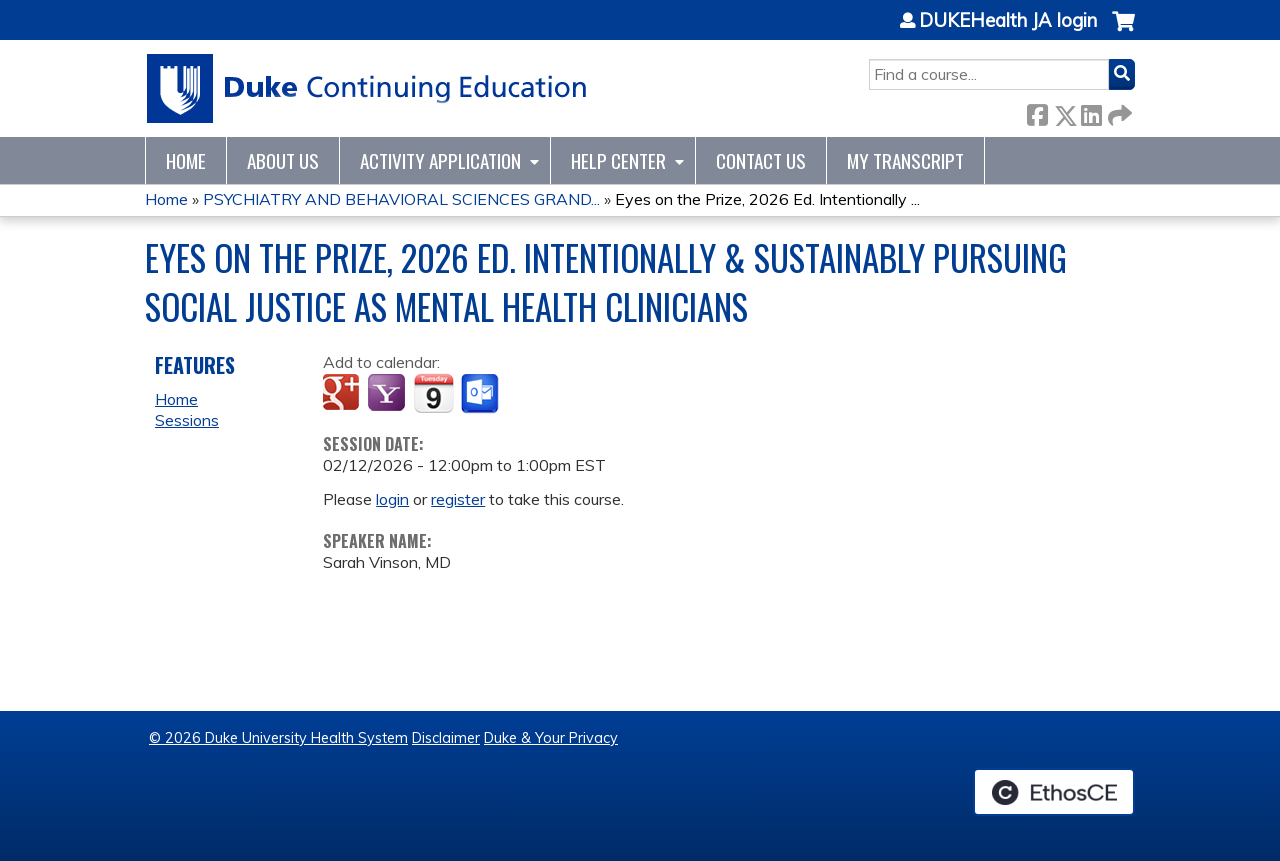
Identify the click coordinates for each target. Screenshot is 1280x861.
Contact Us (761, 160)
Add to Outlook (481, 394)
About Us (283, 160)
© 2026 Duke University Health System (278, 738)
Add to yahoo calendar (388, 394)
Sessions (187, 420)
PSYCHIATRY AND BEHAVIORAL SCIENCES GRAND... (401, 199)
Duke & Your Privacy (551, 738)
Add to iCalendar (433, 393)
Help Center (618, 160)
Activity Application (440, 160)
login (392, 499)
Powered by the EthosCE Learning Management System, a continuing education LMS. (1054, 792)
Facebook (1037, 111)
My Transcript (905, 160)
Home (186, 160)
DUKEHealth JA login (1008, 21)
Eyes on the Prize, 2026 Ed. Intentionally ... (767, 199)
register (458, 499)
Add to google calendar (343, 394)
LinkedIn (1091, 111)
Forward (1118, 111)
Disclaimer (446, 738)
